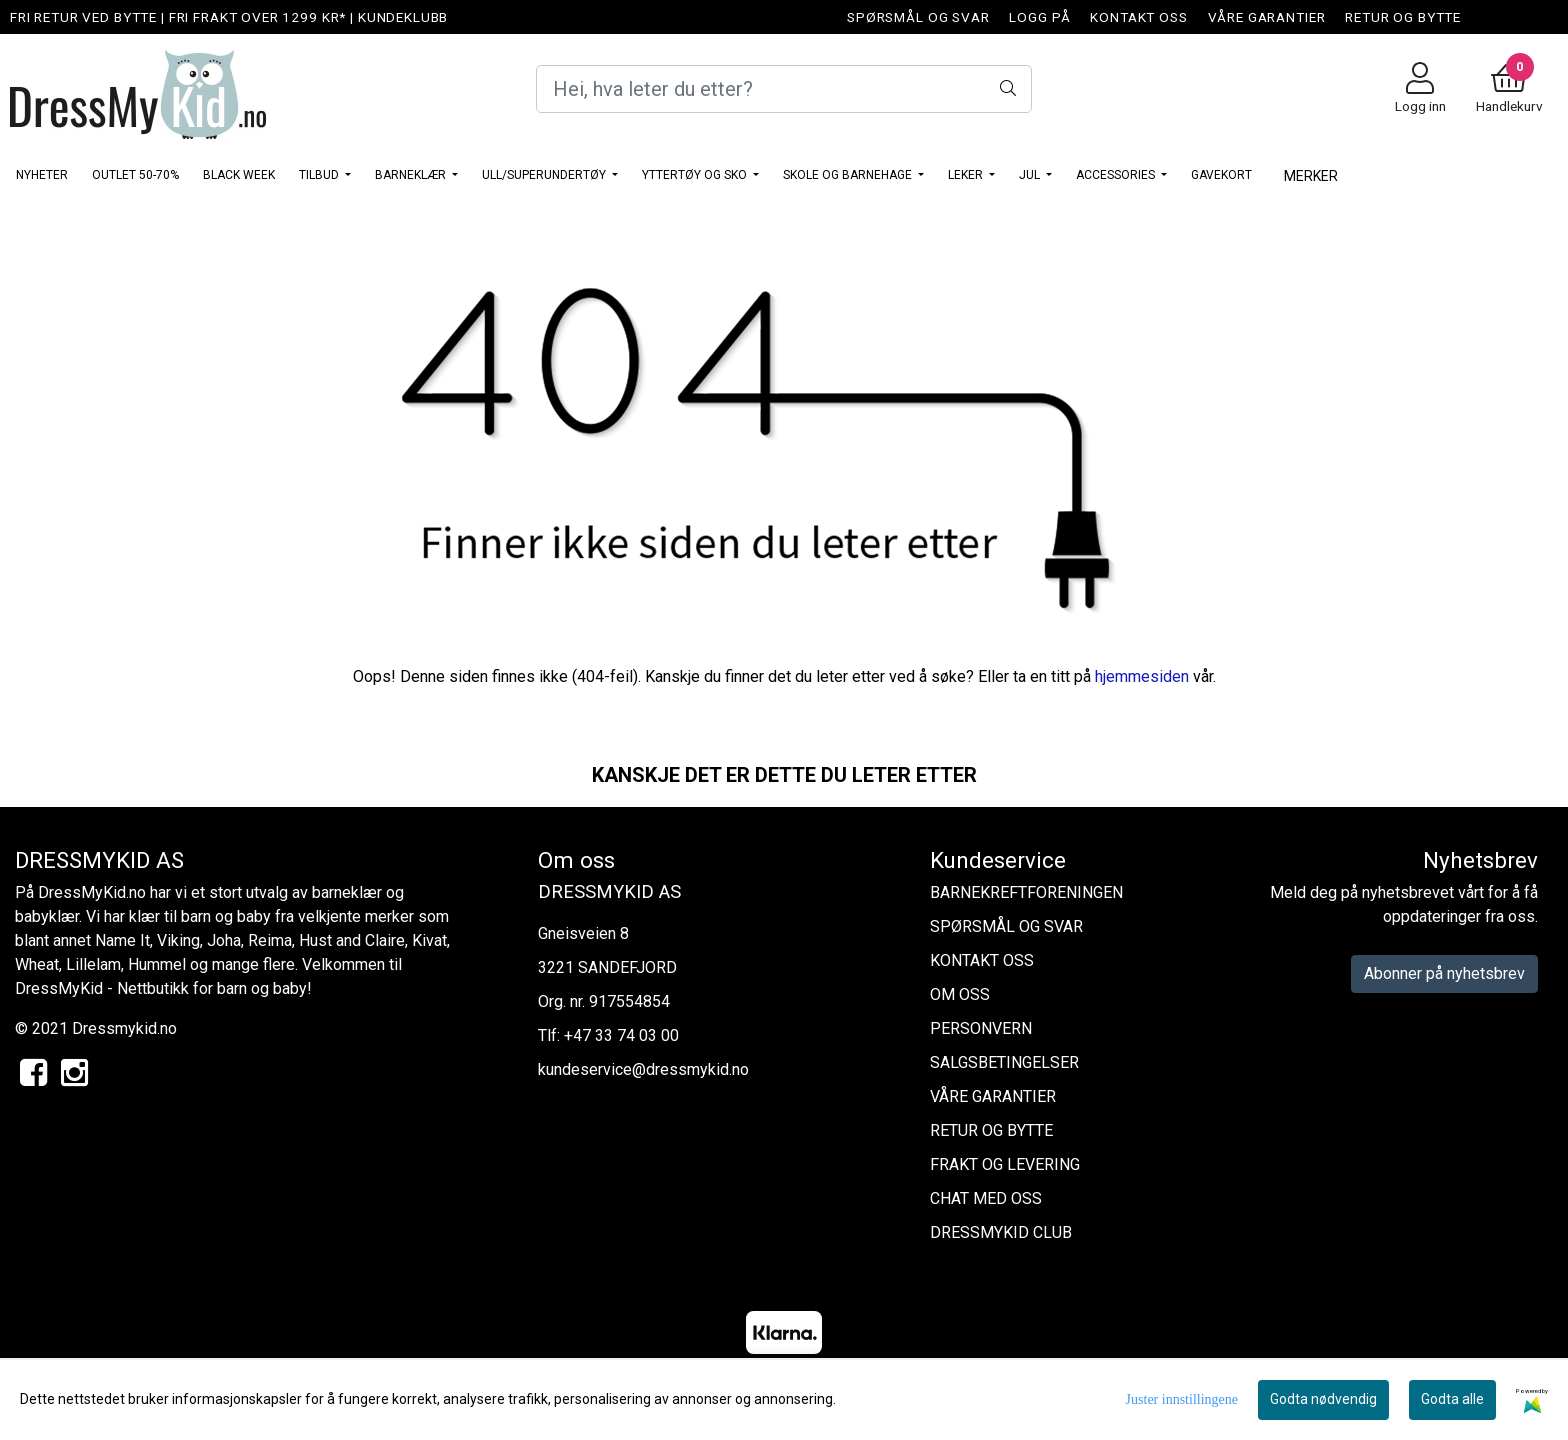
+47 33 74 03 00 (621, 1035)
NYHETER (42, 175)
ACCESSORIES (1117, 175)
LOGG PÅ (1039, 17)
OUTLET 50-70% (135, 175)
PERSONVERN (981, 1028)
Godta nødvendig (1323, 1399)
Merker (1311, 176)
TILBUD (320, 175)
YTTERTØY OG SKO (696, 175)
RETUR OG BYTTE (1403, 17)
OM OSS (960, 994)
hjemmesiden (1142, 676)
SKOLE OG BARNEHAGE (849, 175)
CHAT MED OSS (986, 1198)
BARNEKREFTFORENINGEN (1026, 892)
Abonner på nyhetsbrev (1444, 973)
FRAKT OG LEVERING (1005, 1164)
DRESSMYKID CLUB (1001, 1232)
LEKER (967, 175)
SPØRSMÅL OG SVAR (918, 17)
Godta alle (1452, 1399)
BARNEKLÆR (412, 175)
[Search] (784, 89)
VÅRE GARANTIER (1267, 17)
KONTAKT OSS (1138, 17)
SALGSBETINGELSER (1004, 1062)
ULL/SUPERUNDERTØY (545, 175)
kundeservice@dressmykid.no (643, 1069)
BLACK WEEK (239, 175)
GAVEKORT (1221, 175)
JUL (1031, 175)
